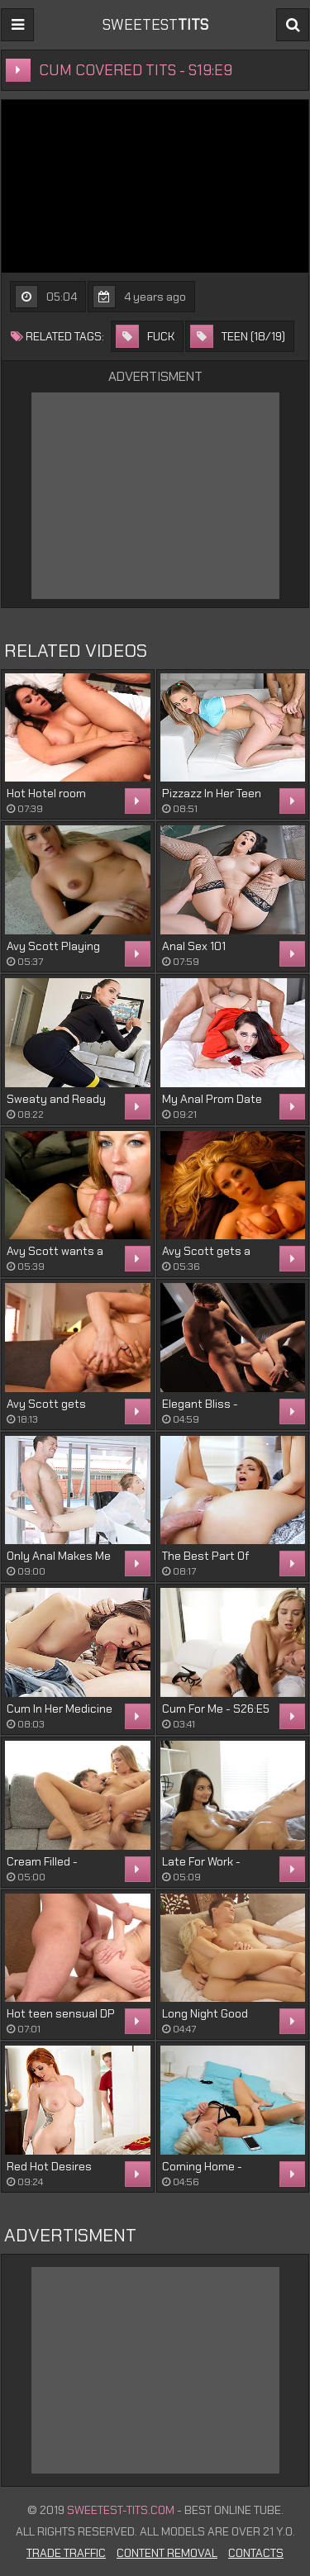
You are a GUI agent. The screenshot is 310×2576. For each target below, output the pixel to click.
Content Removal (167, 2552)
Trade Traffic (66, 2552)
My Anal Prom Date (212, 1098)
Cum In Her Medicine (59, 1708)
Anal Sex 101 (194, 946)
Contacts (256, 2552)
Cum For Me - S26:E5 (215, 1708)
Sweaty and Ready (56, 1098)
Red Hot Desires (49, 2166)
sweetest (155, 25)
